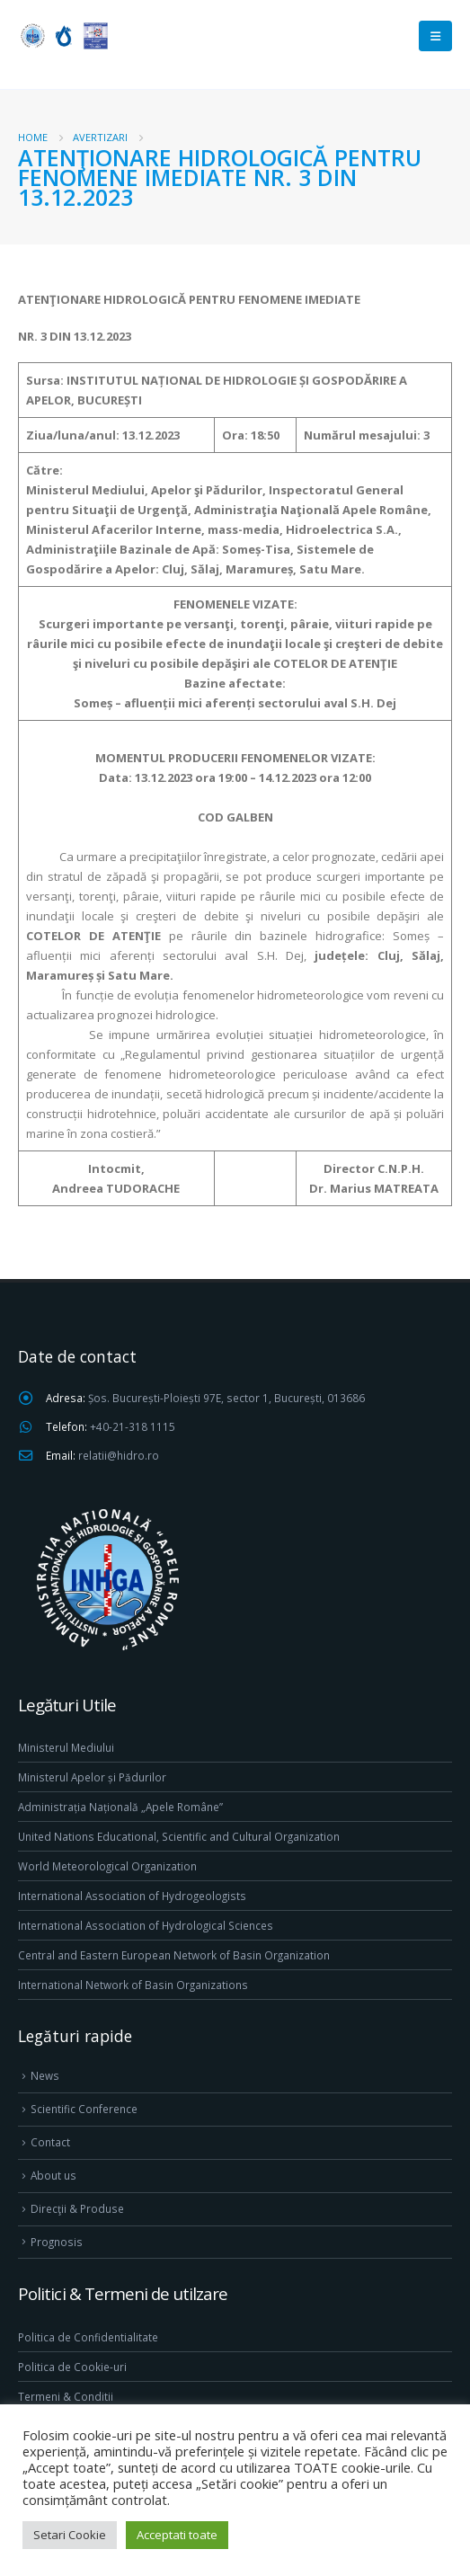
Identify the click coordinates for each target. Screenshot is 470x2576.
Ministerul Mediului (66, 1747)
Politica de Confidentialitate (88, 2337)
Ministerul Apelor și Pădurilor (92, 1777)
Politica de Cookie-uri (72, 2366)
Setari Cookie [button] (69, 2535)
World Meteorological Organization (107, 1866)
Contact (50, 2142)
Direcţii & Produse (77, 2208)
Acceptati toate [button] (177, 2535)
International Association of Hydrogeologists (132, 1895)
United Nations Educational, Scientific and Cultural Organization (179, 1836)
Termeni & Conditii (65, 2396)
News (45, 2075)
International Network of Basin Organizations (133, 1984)
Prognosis (57, 2241)
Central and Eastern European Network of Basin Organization (174, 1955)
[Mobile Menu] (435, 36)
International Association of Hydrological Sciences (145, 1925)
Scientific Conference (84, 2108)
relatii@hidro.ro (118, 1455)
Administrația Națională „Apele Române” (120, 1806)
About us (53, 2175)
